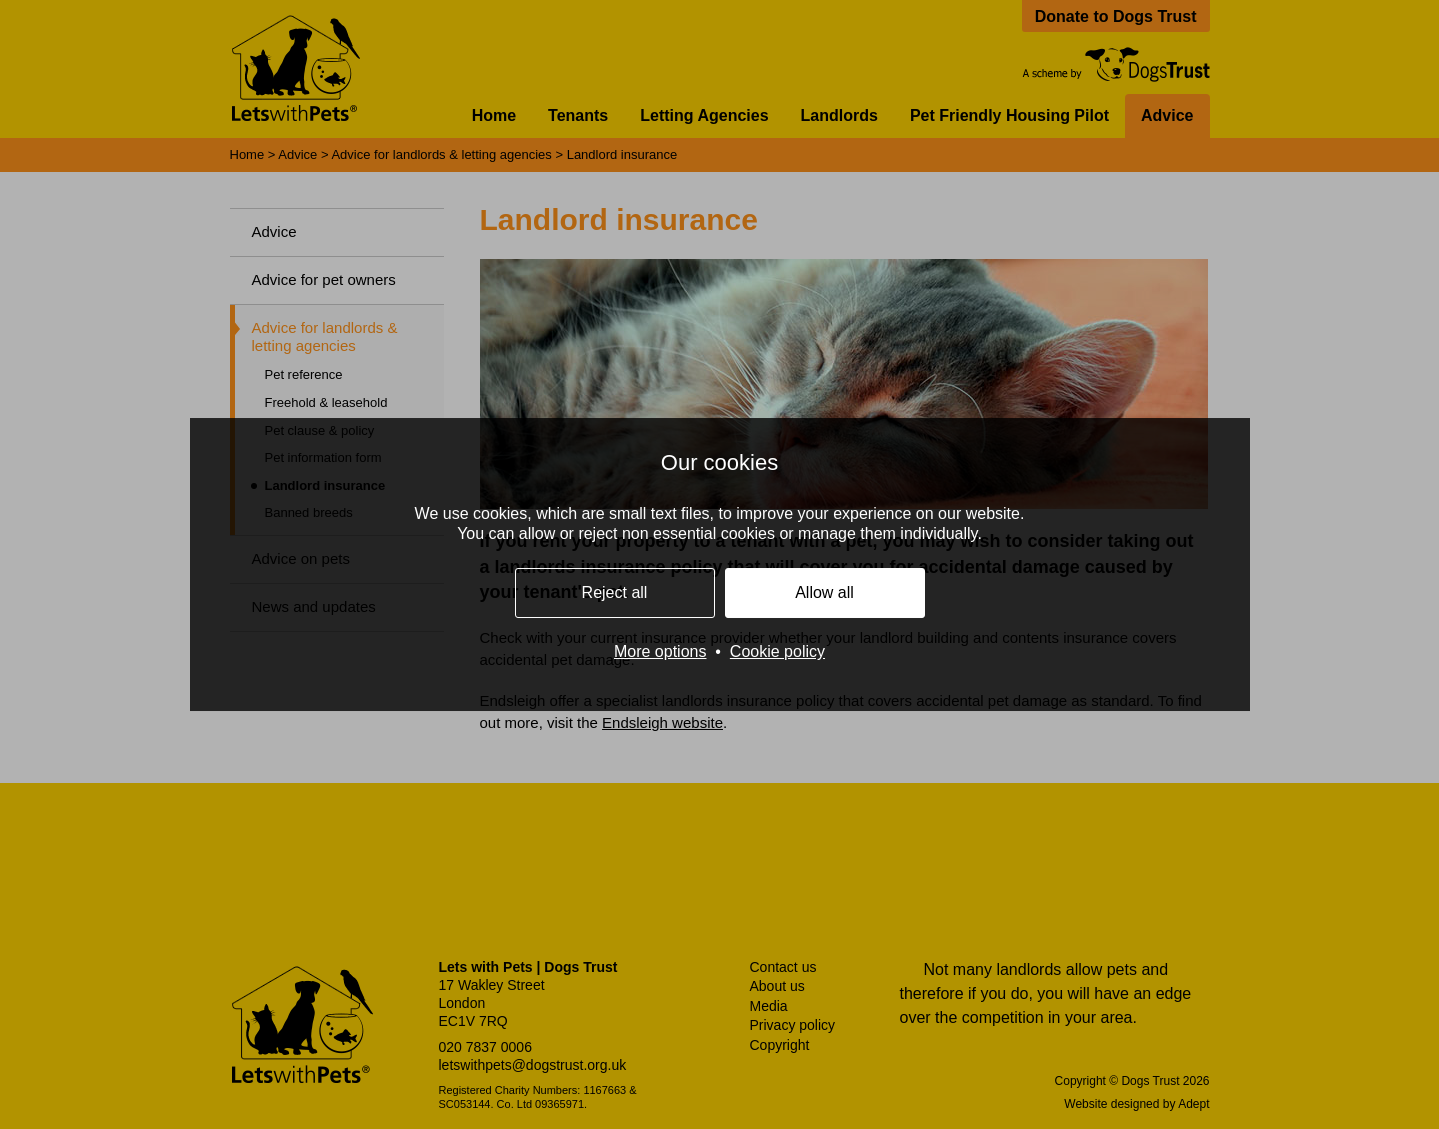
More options (660, 651)
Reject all (615, 592)
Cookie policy (777, 651)
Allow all (824, 592)
